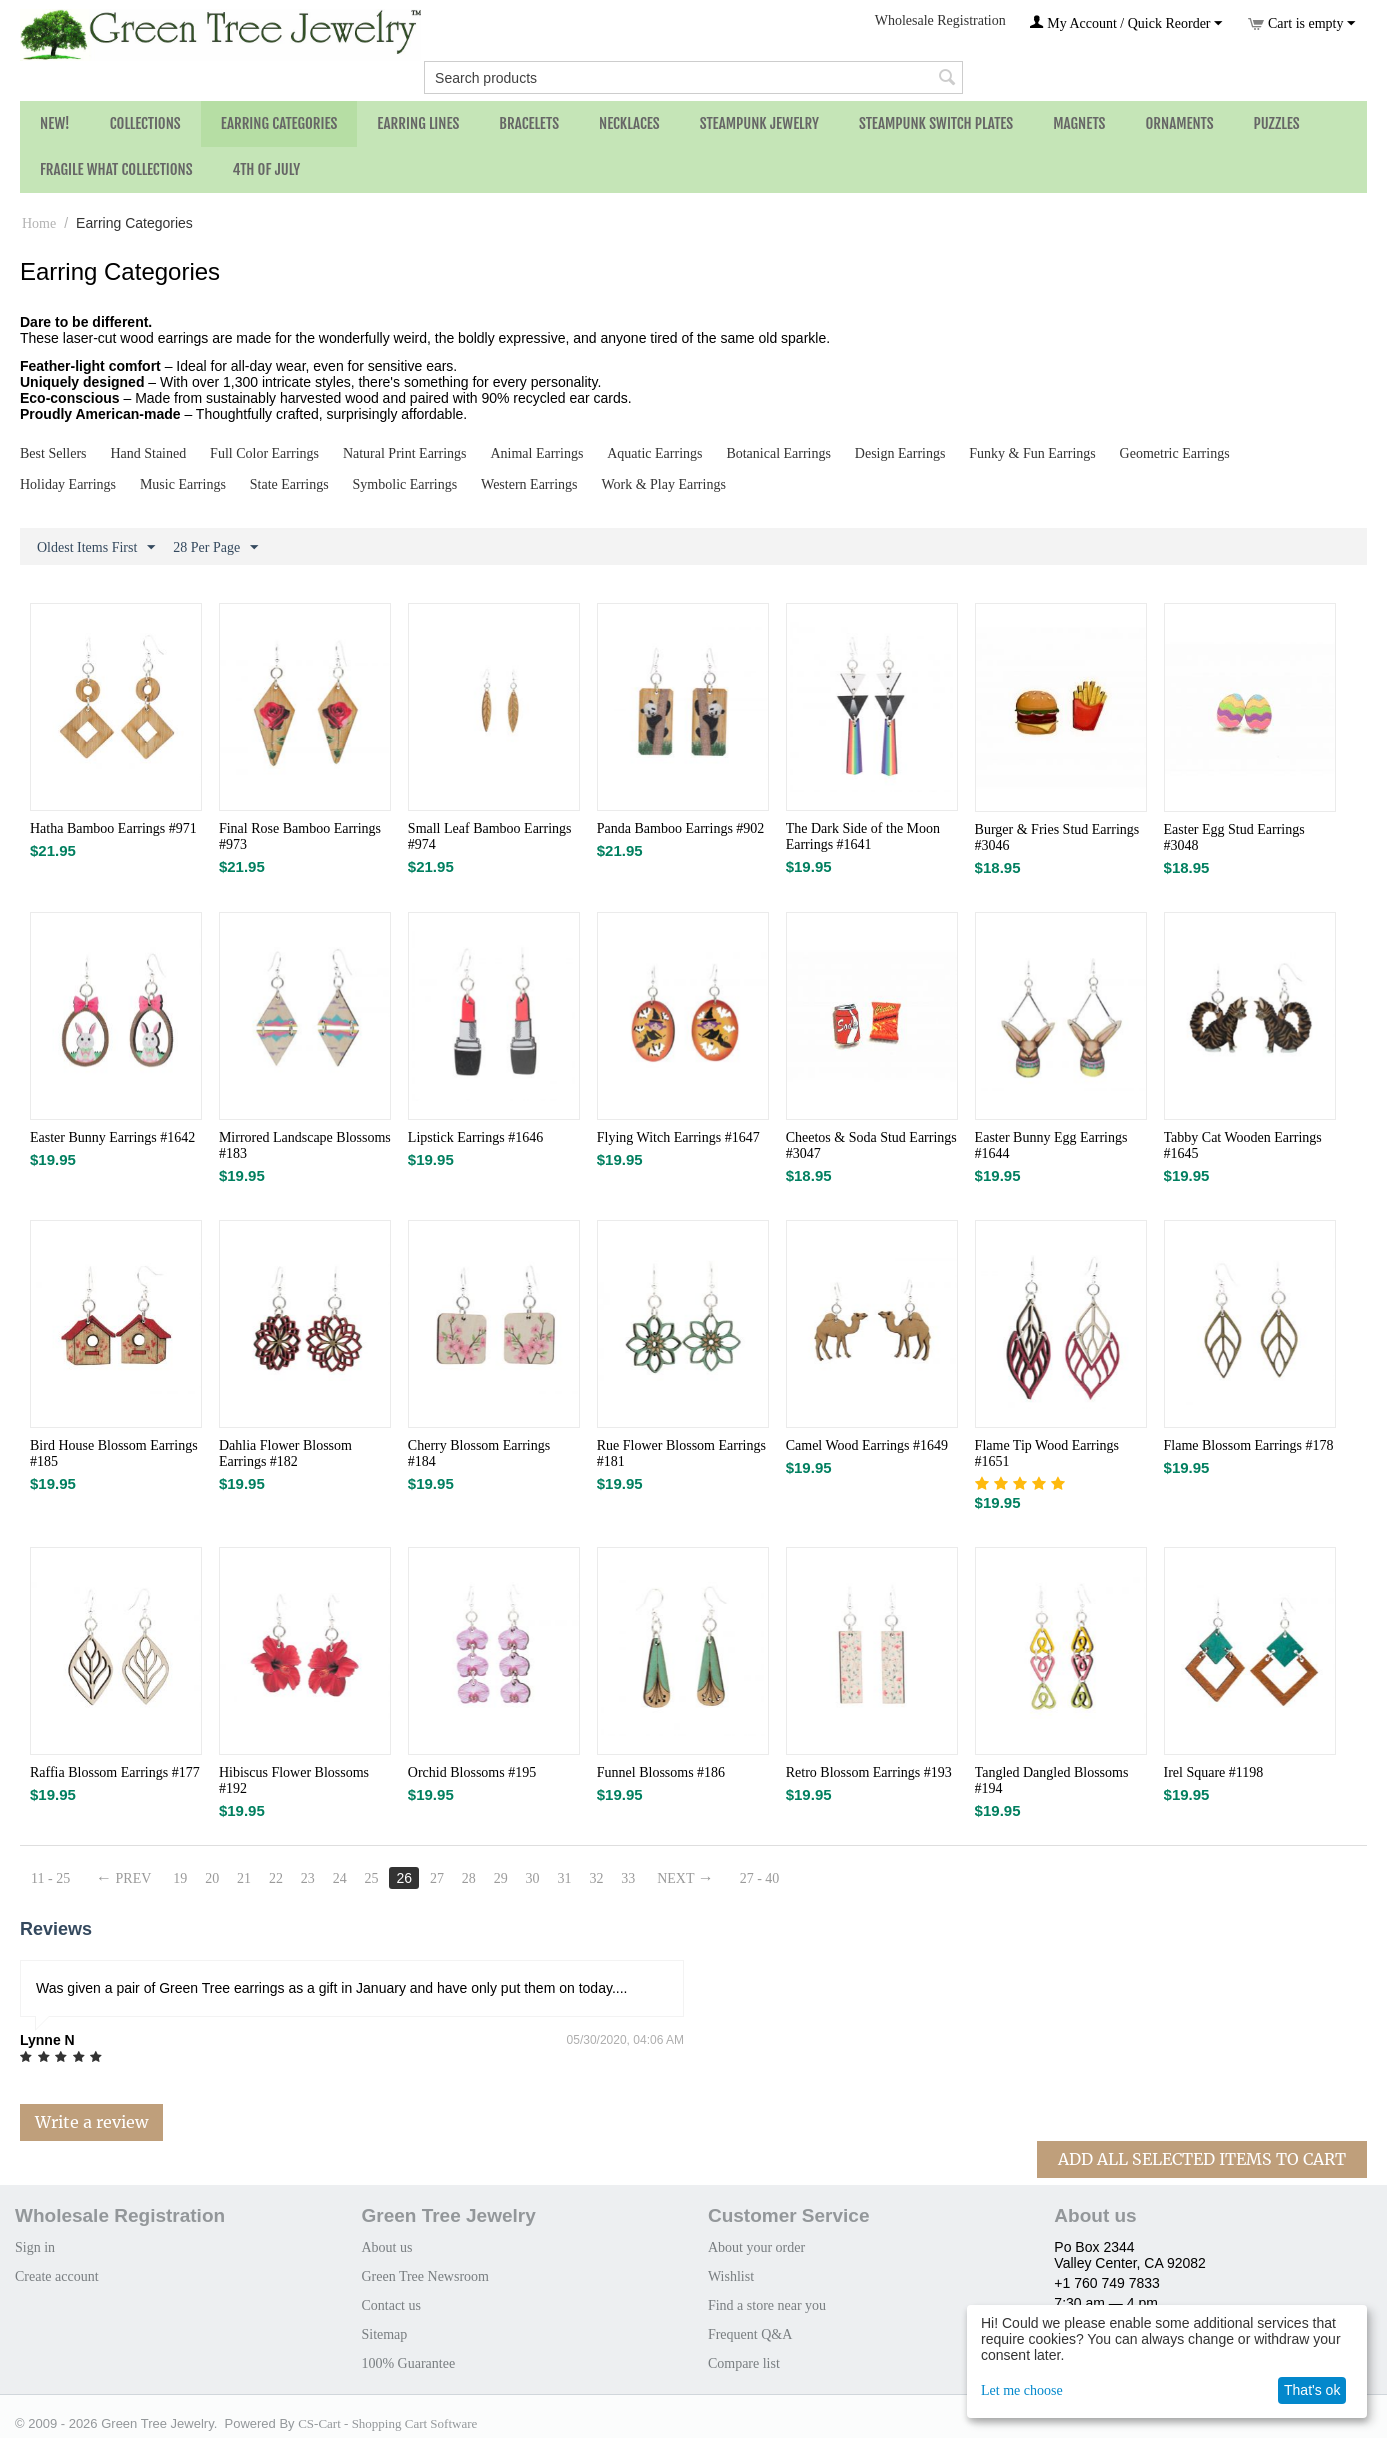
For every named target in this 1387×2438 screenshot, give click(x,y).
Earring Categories (279, 123)
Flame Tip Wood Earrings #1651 (1047, 1453)
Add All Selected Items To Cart (1202, 2159)
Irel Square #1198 (1214, 1772)
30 (533, 1878)
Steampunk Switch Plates (936, 123)
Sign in (35, 2247)
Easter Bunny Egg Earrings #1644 (1051, 1145)
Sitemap (384, 2334)
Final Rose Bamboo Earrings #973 (300, 836)
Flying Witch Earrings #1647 (678, 1137)
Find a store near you (767, 2305)
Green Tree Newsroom (425, 2276)
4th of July (267, 169)
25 (372, 1878)
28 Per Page (215, 548)
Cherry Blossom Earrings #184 (479, 1453)
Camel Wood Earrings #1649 (867, 1445)
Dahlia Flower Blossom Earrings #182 (285, 1453)
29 (501, 1878)
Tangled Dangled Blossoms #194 (1052, 1780)
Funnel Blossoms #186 (661, 1772)
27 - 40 (760, 1878)
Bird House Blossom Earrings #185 (114, 1453)
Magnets (1079, 123)
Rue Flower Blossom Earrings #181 (681, 1453)
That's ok (1312, 2390)
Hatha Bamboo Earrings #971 (113, 828)
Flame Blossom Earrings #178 (1249, 1445)
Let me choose (1022, 2390)
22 (276, 1878)
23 (308, 1878)
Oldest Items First (96, 548)
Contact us (391, 2305)
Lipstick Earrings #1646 (475, 1137)
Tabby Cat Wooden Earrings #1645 (1243, 1145)
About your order (756, 2247)
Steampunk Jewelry (759, 123)
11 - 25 (50, 1878)
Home (39, 223)
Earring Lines (418, 123)
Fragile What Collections (116, 169)
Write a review (91, 2122)
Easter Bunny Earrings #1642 (112, 1137)
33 (628, 1878)
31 (565, 1878)
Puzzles (1277, 123)
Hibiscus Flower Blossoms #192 (294, 1780)
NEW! (55, 123)
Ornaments (1179, 123)
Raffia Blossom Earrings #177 (115, 1772)
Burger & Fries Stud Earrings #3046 (1057, 837)
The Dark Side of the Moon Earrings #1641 (863, 836)
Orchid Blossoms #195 (472, 1772)
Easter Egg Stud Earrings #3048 (1234, 837)
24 (340, 1878)
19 (180, 1878)
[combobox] (693, 77)
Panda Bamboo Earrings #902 (681, 828)
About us (386, 2247)
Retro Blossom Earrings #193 (869, 1772)
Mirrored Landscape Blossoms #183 (305, 1145)
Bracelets (529, 123)
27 (437, 1878)
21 (244, 1878)
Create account (57, 2276)
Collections (145, 123)
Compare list (744, 2363)
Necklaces (629, 123)
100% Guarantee (408, 2363)
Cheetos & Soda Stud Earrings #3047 (871, 1145)
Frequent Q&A (750, 2334)
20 (212, 1878)
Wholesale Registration (940, 20)
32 (596, 1878)
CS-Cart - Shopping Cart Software (387, 2423)
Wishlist (731, 2276)
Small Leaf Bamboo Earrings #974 (490, 836)
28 (469, 1878)
